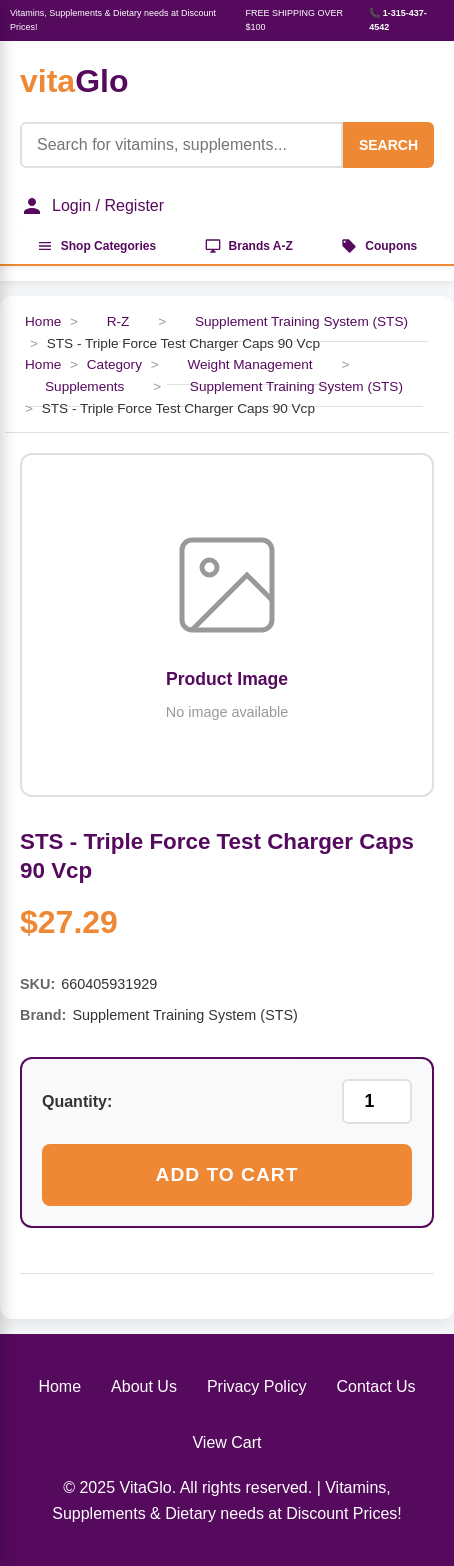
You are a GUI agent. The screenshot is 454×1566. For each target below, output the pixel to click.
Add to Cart (227, 1174)
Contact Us (375, 1386)
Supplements (84, 386)
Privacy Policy (257, 1386)
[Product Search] (181, 145)
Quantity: (77, 1101)
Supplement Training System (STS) (301, 321)
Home (43, 321)
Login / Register (92, 206)
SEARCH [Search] (388, 145)
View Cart (226, 1442)
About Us (144, 1386)
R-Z (118, 321)
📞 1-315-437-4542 (398, 20)
